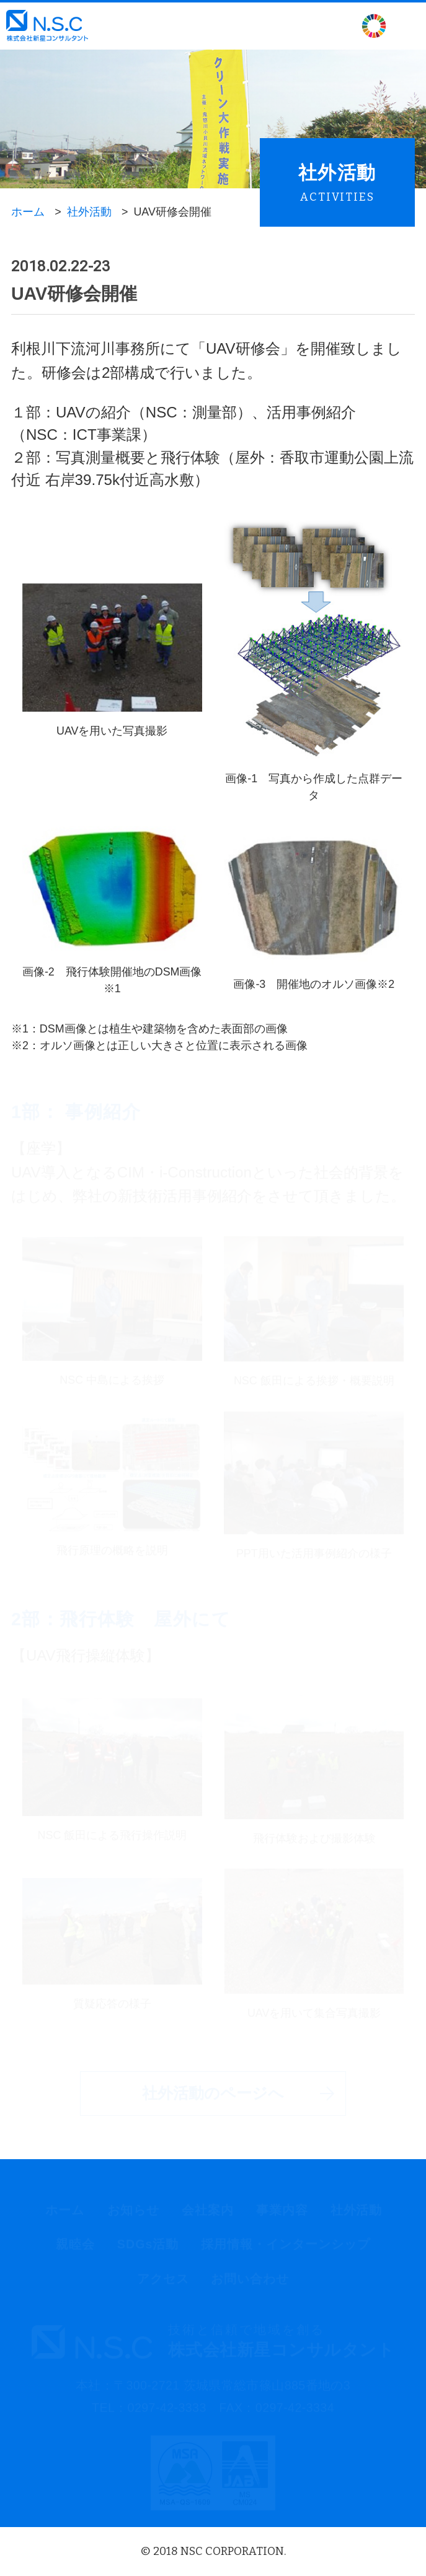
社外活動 (89, 212)
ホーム (28, 212)
